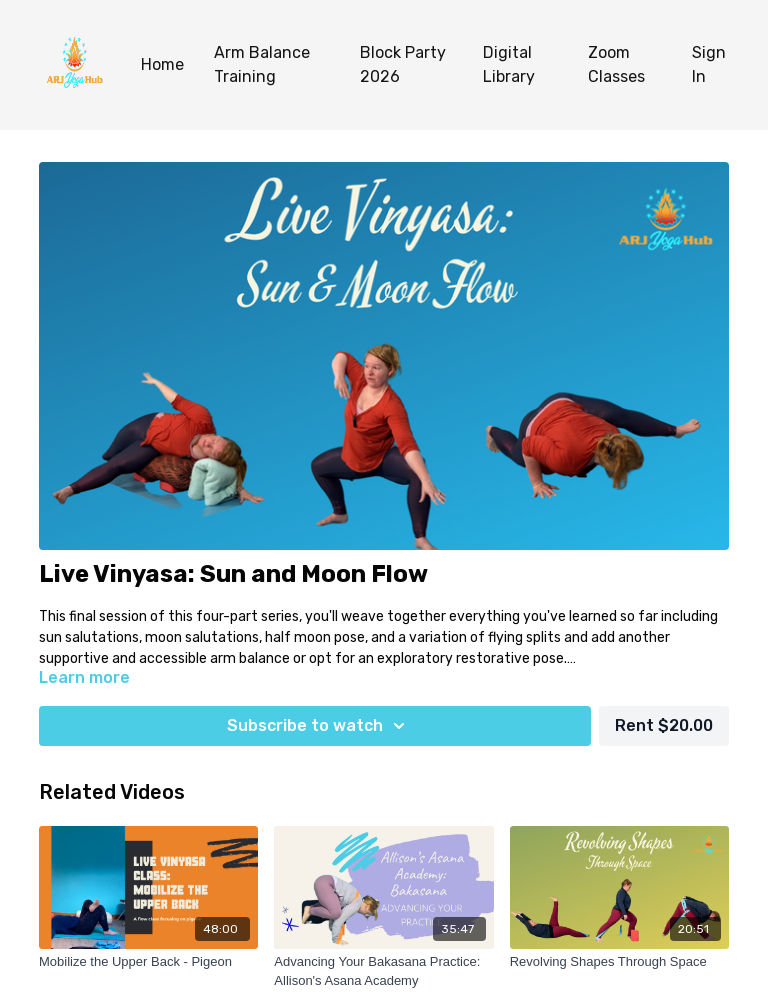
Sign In (709, 64)
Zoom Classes (616, 64)
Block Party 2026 (403, 64)
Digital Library (509, 64)
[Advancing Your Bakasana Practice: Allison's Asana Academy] (383, 971)
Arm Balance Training (262, 64)
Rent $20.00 (664, 725)
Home (162, 64)
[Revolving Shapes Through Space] (619, 962)
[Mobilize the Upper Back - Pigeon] (148, 962)
